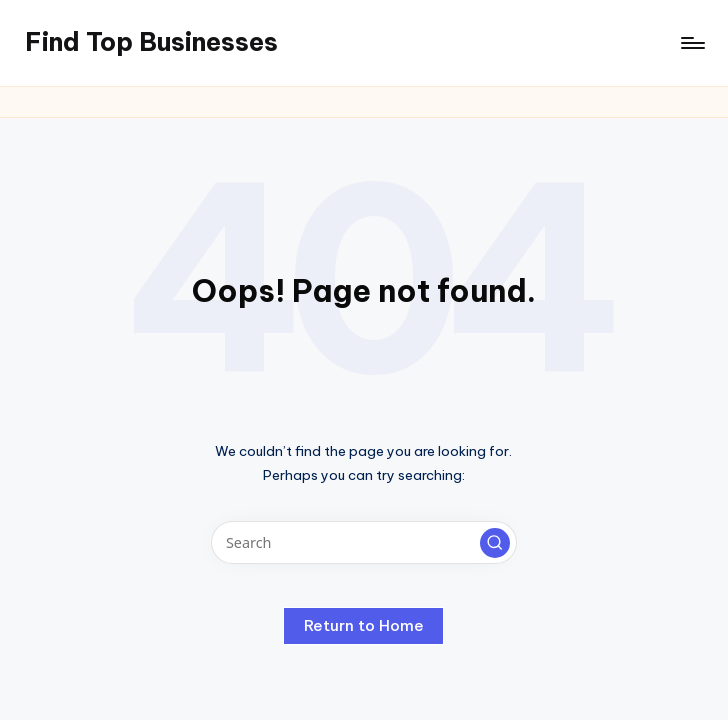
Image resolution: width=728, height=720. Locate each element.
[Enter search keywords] (363, 542)
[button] (495, 543)
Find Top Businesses (151, 42)
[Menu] (691, 43)
